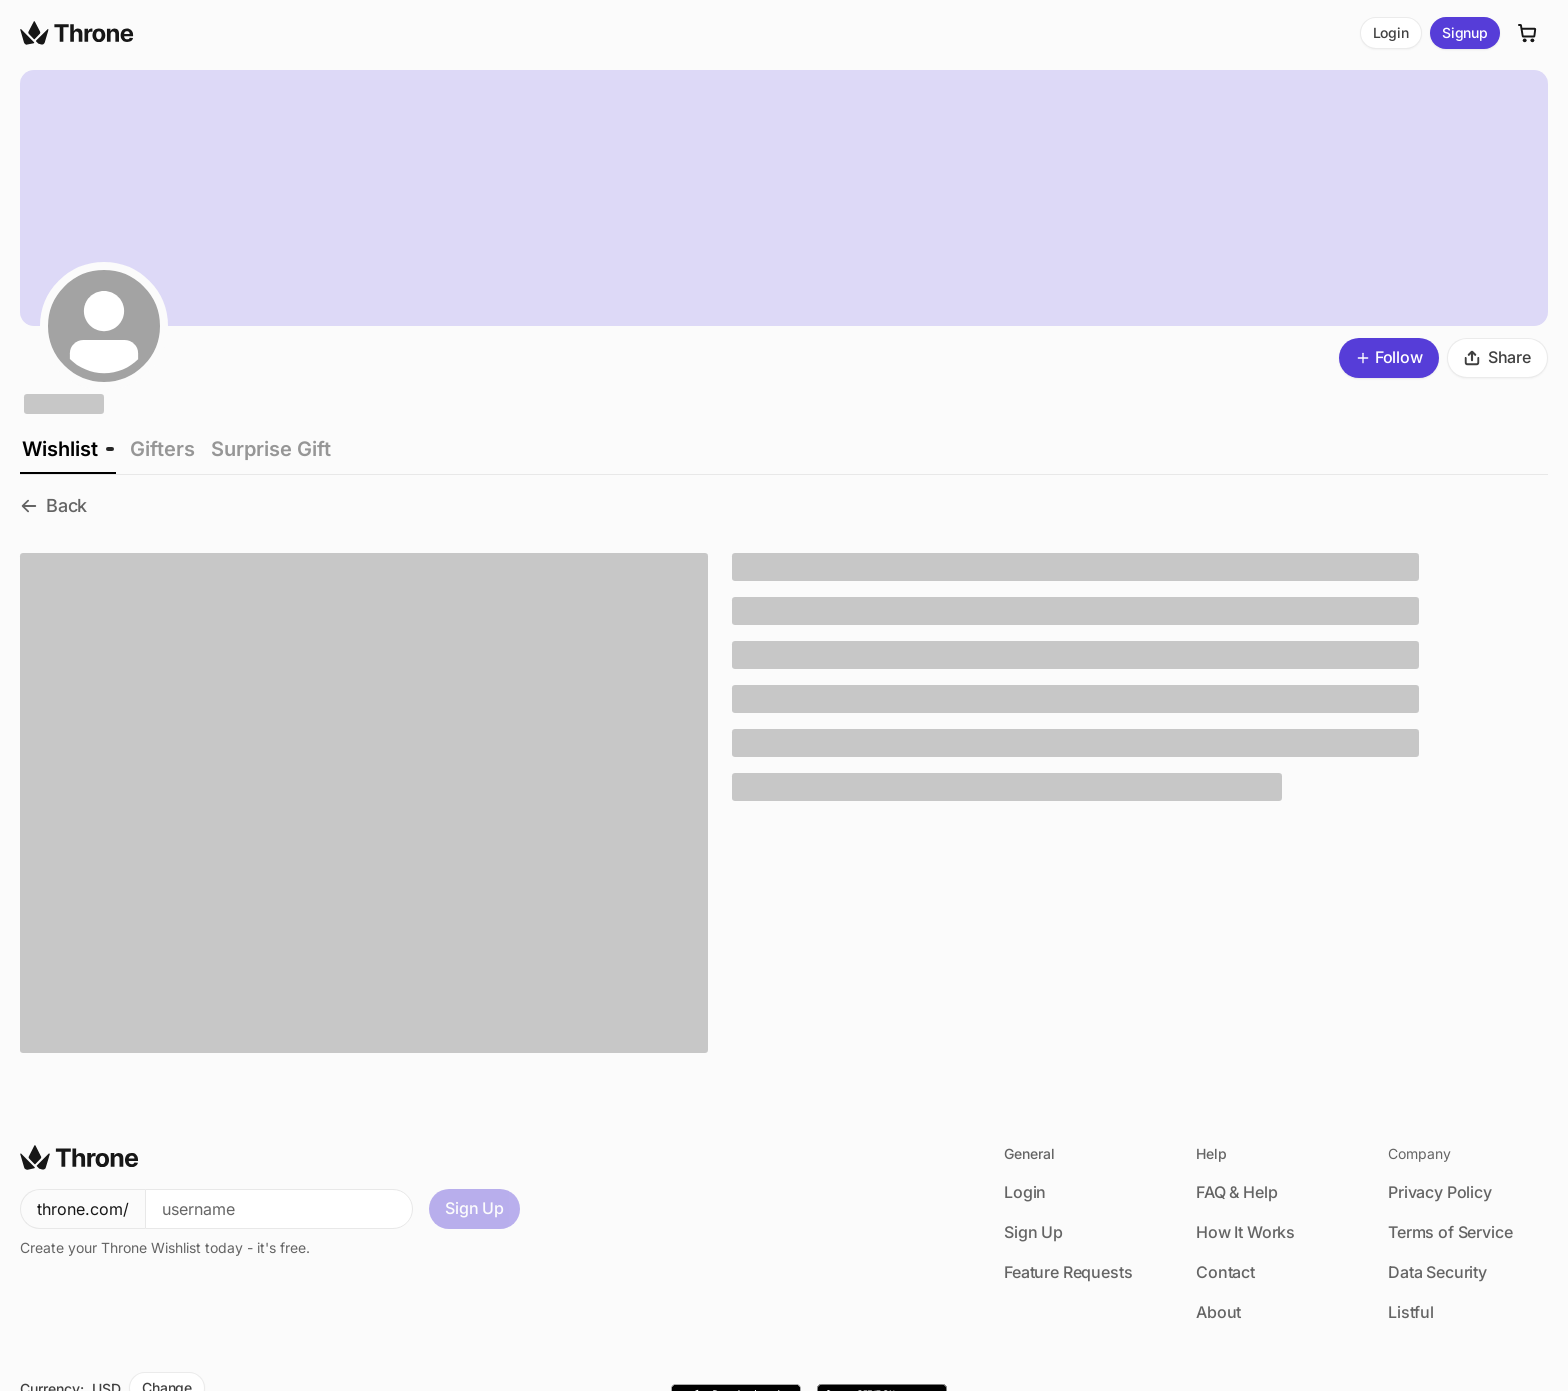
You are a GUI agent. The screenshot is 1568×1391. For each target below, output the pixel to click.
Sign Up (474, 1208)
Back (53, 505)
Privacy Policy (1440, 1192)
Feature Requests (1068, 1272)
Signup (1465, 32)
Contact (1225, 1272)
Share (1497, 357)
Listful (1411, 1312)
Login (1391, 32)
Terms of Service (1450, 1232)
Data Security (1437, 1272)
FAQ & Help (1236, 1192)
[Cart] (1528, 33)
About (1218, 1312)
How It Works (1245, 1232)
